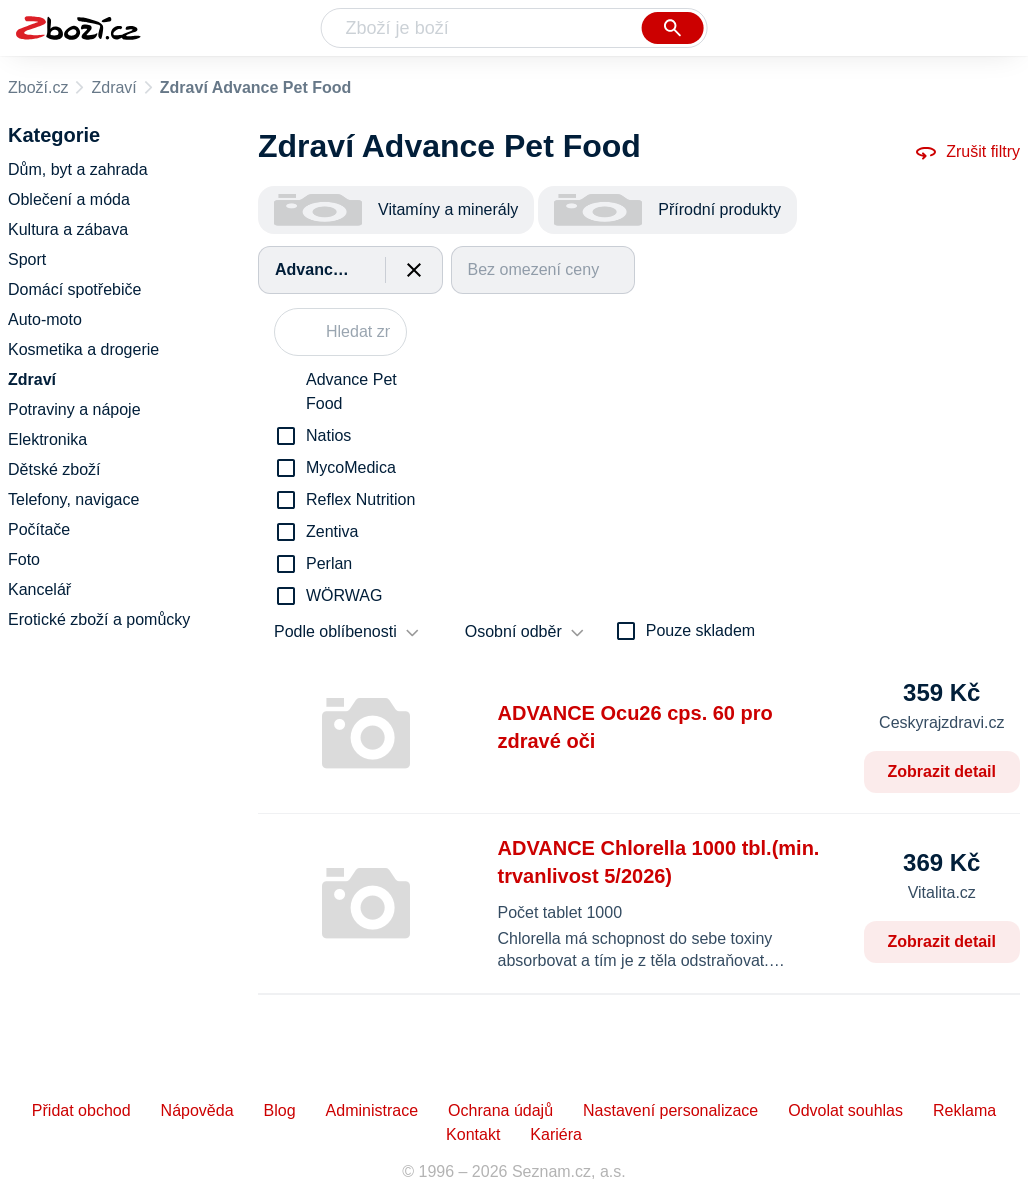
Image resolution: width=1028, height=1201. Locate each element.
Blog (280, 1110)
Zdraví (113, 87)
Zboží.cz (38, 87)
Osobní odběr (513, 631)
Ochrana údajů (500, 1110)
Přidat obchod (81, 1110)
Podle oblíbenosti (335, 631)
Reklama (964, 1110)
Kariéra (556, 1134)
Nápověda (197, 1110)
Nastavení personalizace (670, 1110)
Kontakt (473, 1134)
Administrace (372, 1110)
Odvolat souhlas (845, 1110)
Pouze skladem (700, 630)
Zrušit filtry (967, 152)
